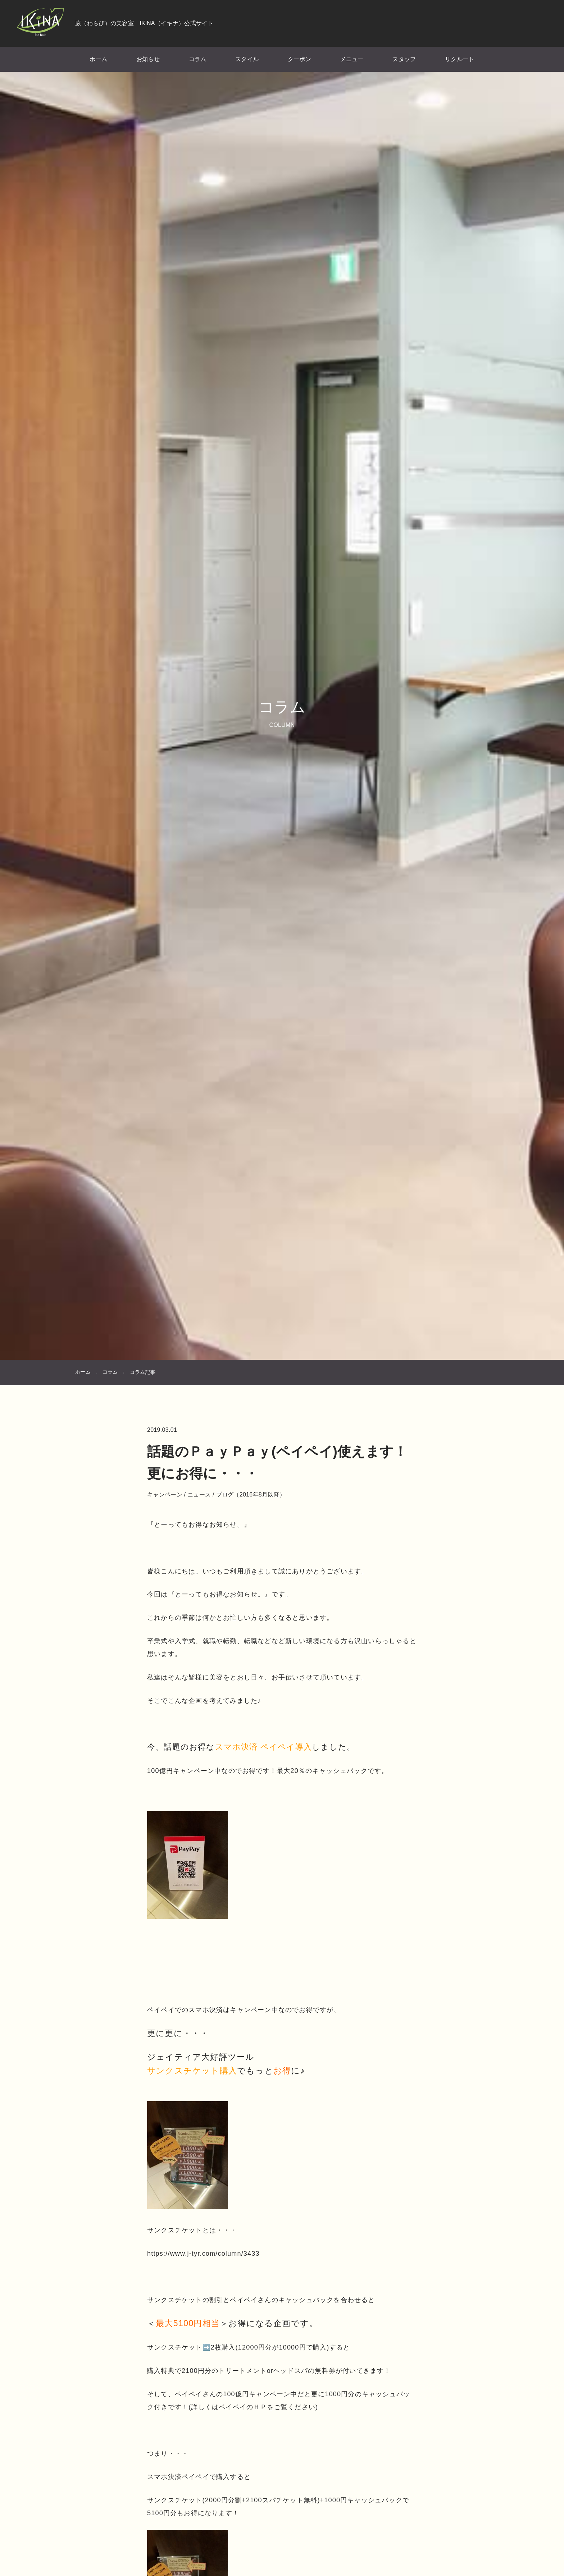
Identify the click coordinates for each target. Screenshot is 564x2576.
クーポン (299, 59)
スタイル (247, 59)
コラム (197, 59)
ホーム (98, 59)
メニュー (352, 59)
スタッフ (404, 59)
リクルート (459, 59)
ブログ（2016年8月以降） (251, 1494)
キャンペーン (164, 1494)
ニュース (199, 1494)
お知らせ (148, 59)
